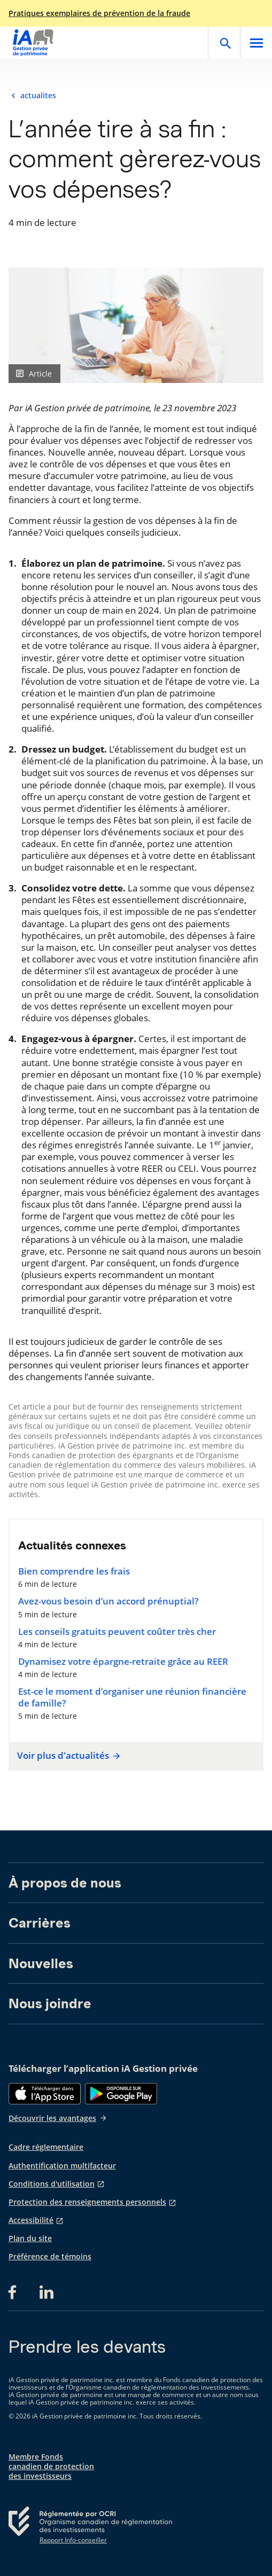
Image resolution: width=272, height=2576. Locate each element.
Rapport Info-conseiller (73, 2540)
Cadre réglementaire (46, 2147)
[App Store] (45, 2093)
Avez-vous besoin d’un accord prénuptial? (108, 1601)
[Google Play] (121, 2093)
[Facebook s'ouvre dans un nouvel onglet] (15, 2292)
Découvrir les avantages (58, 2118)
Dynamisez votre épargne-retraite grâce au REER (123, 1661)
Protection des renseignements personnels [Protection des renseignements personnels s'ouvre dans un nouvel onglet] (87, 2202)
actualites (38, 95)
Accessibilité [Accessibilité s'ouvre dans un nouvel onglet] (31, 2220)
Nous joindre (50, 2003)
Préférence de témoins (50, 2256)
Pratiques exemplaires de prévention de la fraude (99, 13)
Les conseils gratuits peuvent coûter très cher (117, 1632)
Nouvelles (41, 1963)
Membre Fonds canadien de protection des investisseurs (51, 2466)
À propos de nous (65, 1883)
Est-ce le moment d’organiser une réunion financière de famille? (132, 1697)
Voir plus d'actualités (67, 1755)
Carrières (40, 1923)
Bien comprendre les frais (74, 1571)
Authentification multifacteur (62, 2166)
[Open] (224, 43)
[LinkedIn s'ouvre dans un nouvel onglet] (46, 2292)
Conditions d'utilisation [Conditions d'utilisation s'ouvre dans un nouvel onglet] (52, 2184)
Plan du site (30, 2238)
